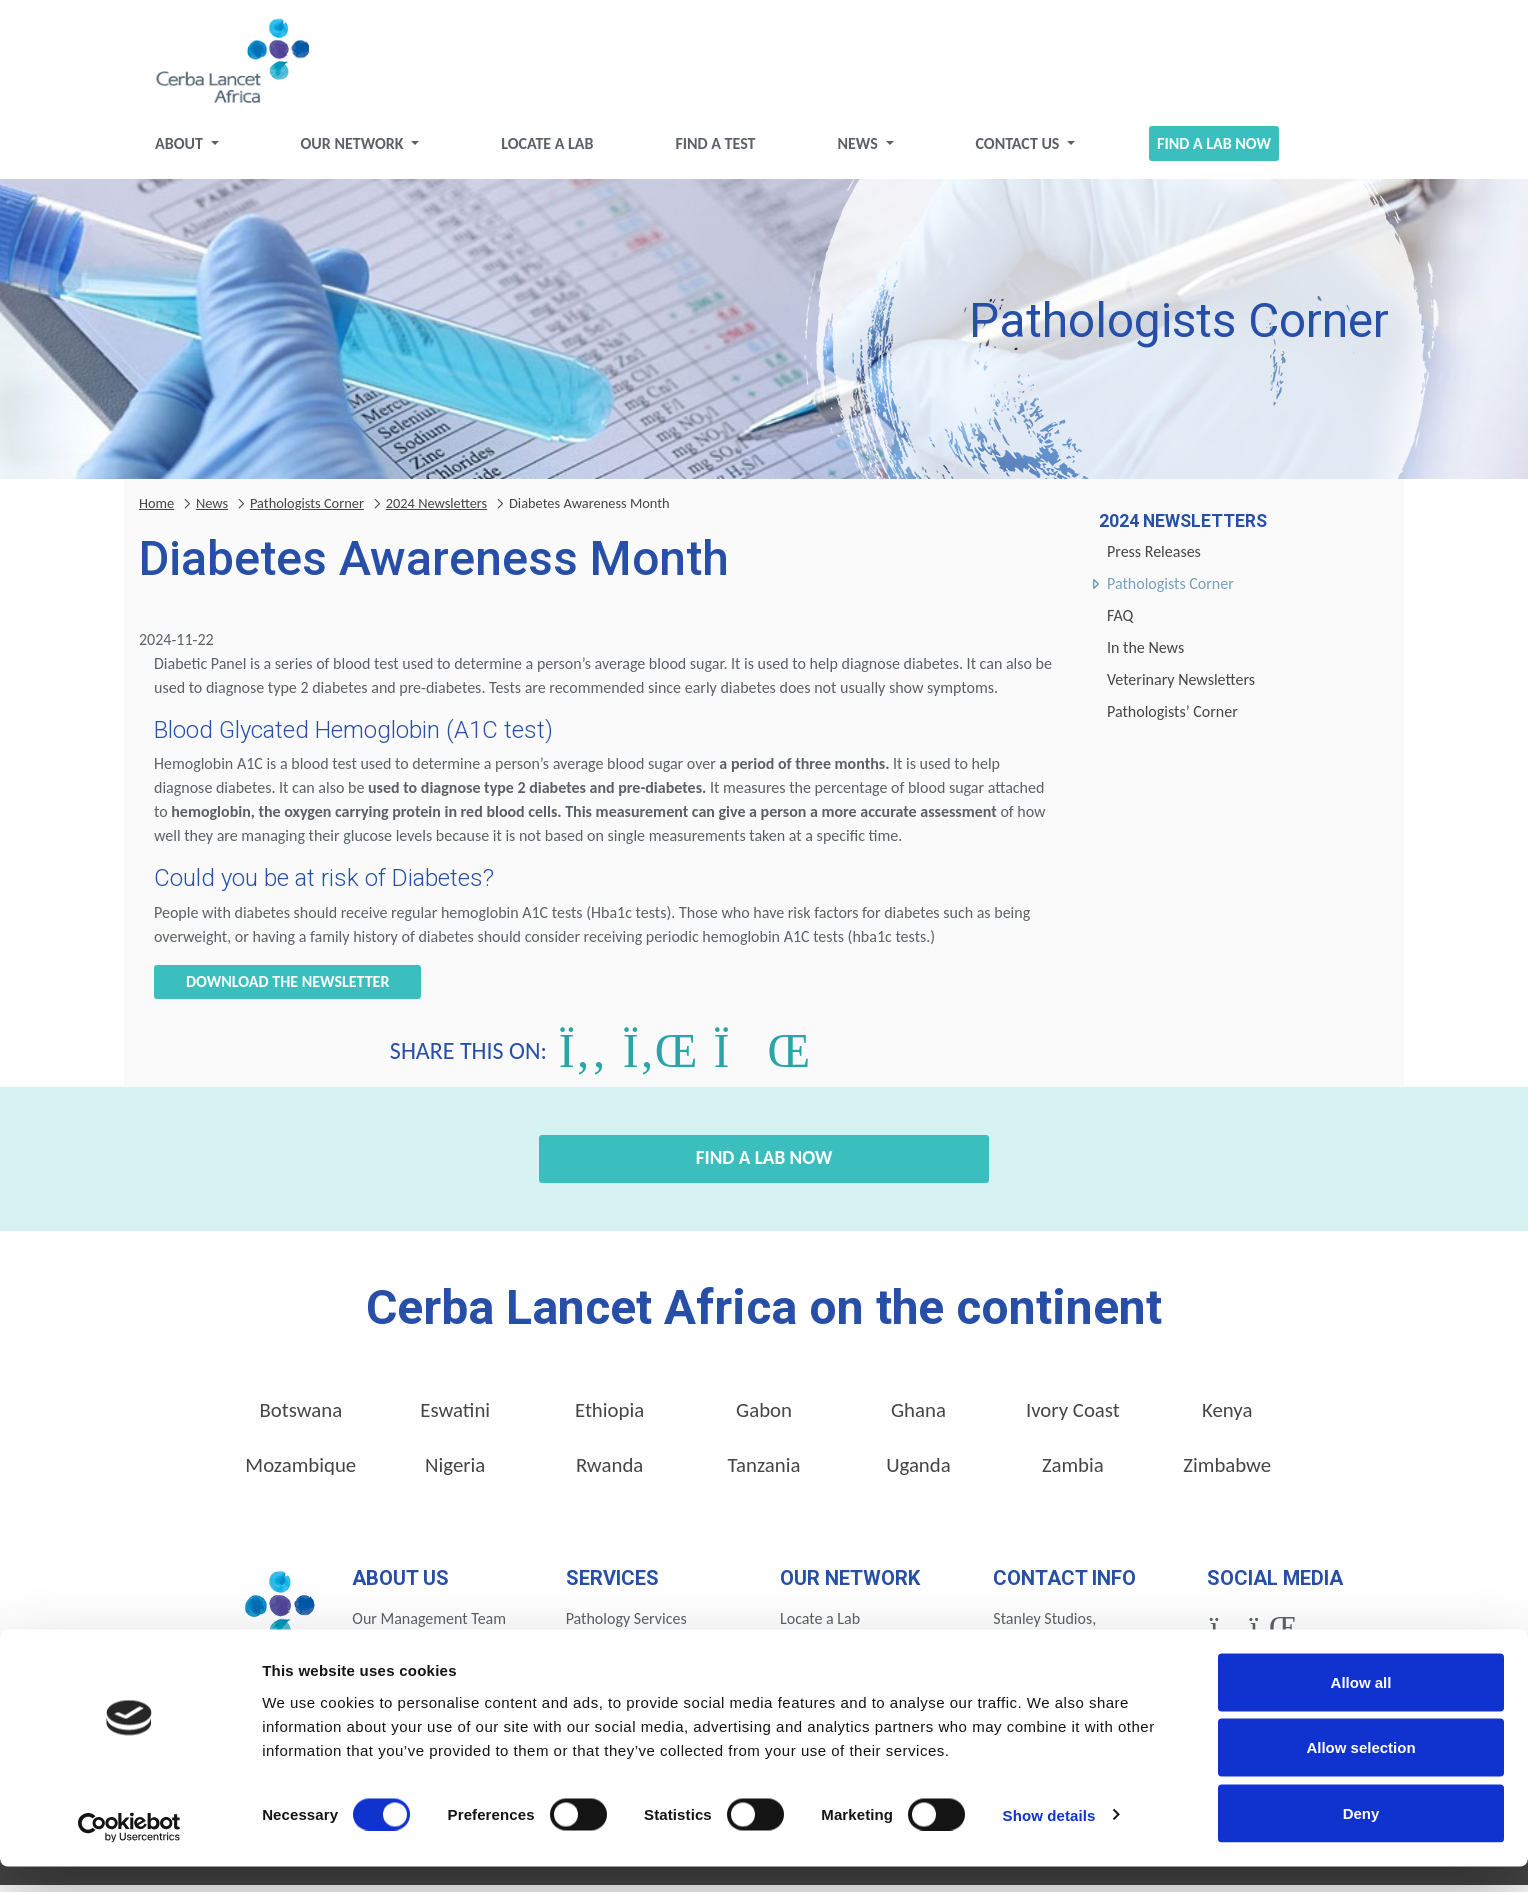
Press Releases (1154, 558)
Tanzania (764, 1472)
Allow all (1361, 1707)
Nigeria (455, 1472)
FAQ (1120, 622)
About (180, 150)
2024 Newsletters (437, 510)
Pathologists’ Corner (1172, 718)
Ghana (918, 1417)
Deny (1361, 1838)
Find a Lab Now (1214, 150)
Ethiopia (609, 1417)
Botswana (300, 1417)
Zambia (1073, 1472)
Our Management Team (429, 1626)
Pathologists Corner (1170, 590)
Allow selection (1360, 1773)
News (859, 150)
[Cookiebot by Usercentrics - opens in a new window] (129, 1853)
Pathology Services (626, 1626)
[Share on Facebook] (583, 1058)
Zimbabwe (1227, 1472)
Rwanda (609, 1472)
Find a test (715, 150)
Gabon (764, 1417)
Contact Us (1019, 150)
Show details (1049, 1840)
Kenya (1227, 1417)
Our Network (354, 150)
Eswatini (455, 1417)
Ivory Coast (1073, 1417)
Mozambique (300, 1472)
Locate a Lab (547, 150)
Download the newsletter (287, 989)
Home (156, 510)
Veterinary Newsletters (1181, 686)
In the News (1145, 654)
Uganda (918, 1472)
